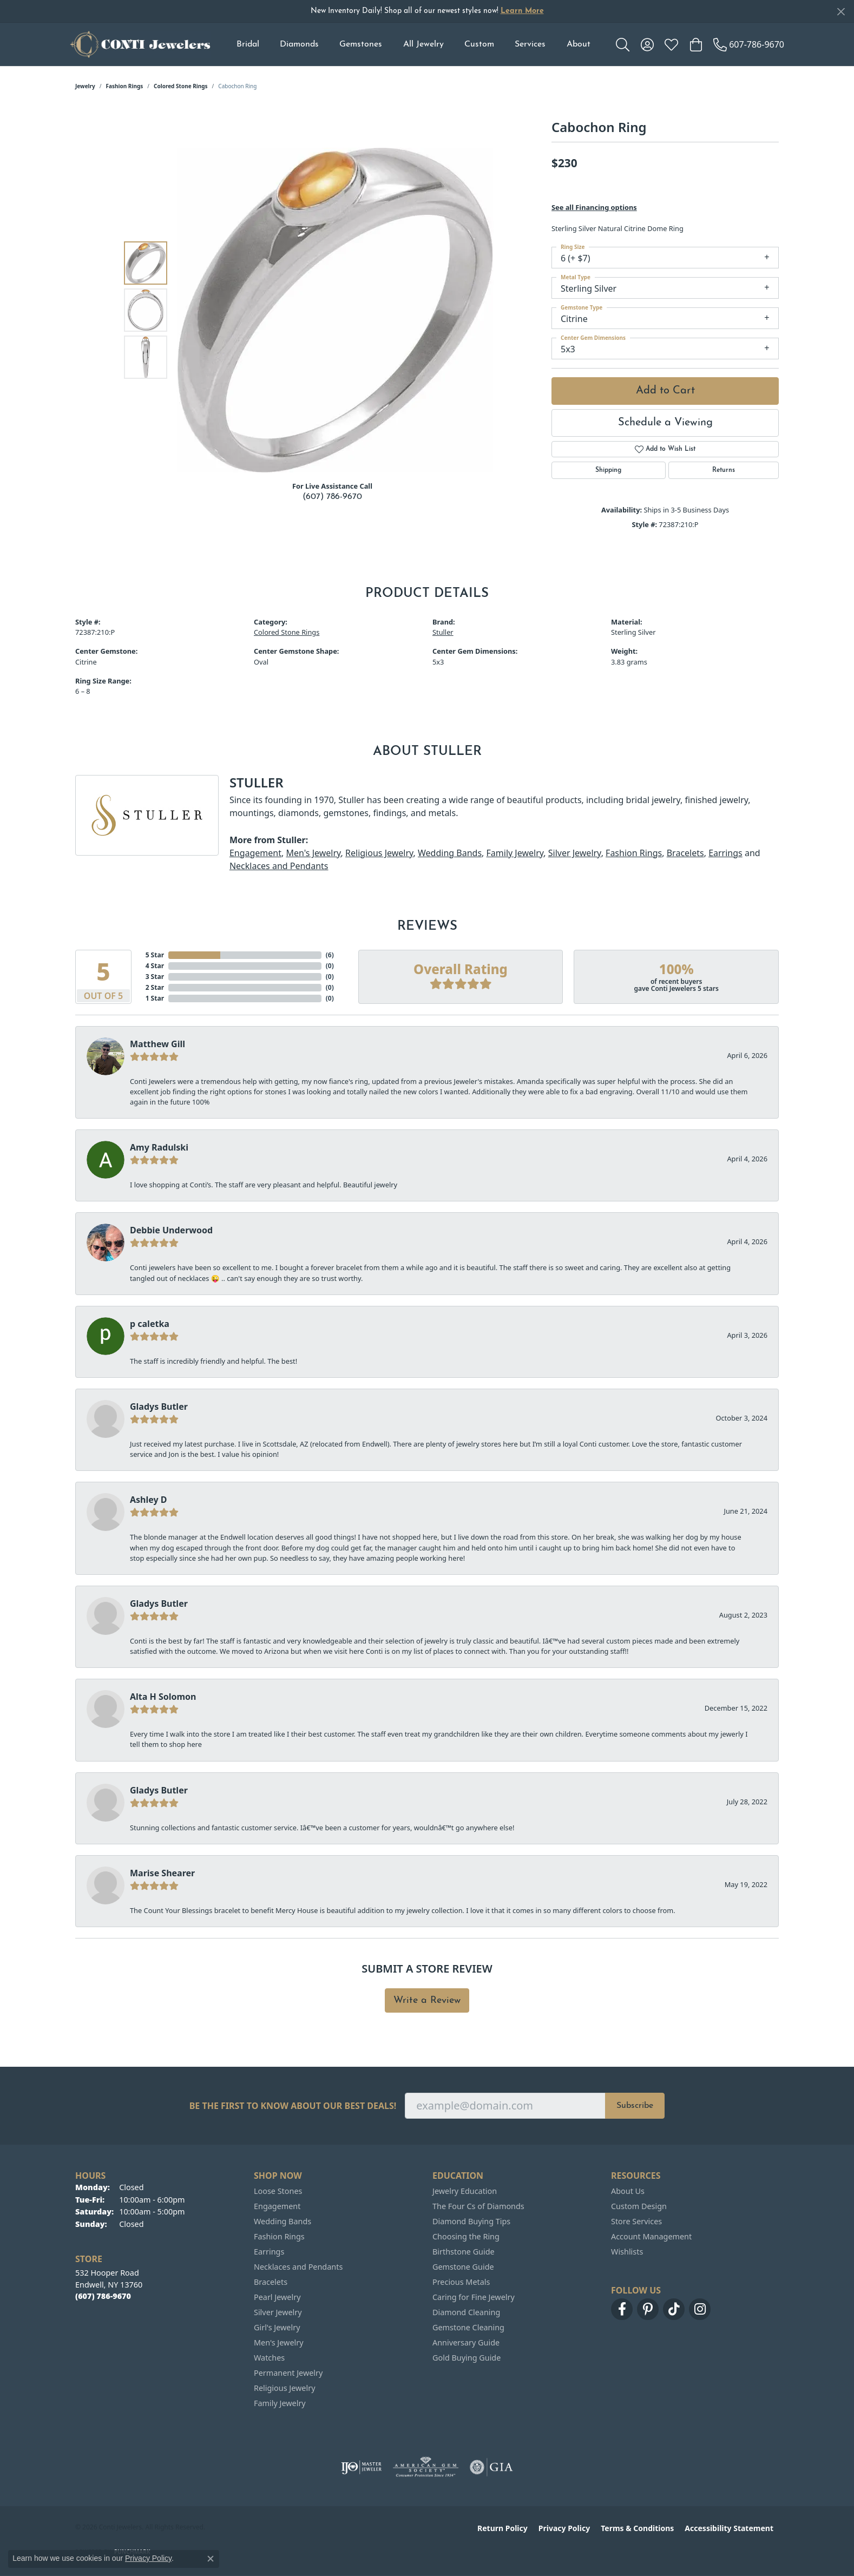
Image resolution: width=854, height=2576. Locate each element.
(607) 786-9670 (332, 496)
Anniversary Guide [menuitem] (466, 2342)
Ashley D (148, 1500)
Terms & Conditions (637, 2528)
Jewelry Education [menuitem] (464, 2191)
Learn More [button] (522, 11)
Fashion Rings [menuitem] (279, 2236)
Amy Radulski (159, 1147)
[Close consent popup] (210, 2558)
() (330, 955)
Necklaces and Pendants (279, 866)
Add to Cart (665, 390)
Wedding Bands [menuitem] (282, 2221)
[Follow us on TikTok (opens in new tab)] (674, 2309)
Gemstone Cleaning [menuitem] (468, 2327)
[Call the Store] (103, 2296)
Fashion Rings (124, 86)
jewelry (85, 86)
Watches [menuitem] (269, 2357)
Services (530, 44)
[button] (622, 44)
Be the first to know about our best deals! (293, 2106)
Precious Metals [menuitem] (461, 2282)
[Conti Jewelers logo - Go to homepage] (140, 44)
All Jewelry (423, 44)
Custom (479, 44)
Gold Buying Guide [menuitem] (466, 2357)
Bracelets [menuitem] (270, 2282)
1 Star (155, 998)
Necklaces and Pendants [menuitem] (298, 2267)
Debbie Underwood (171, 1230)
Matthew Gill (157, 1044)
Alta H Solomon (163, 1697)
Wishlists (627, 2251)
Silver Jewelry (574, 853)
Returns (723, 470)
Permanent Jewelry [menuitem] (288, 2373)
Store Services (636, 2221)
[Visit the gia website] (491, 2467)
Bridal (248, 44)
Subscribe (634, 2105)
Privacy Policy (564, 2528)
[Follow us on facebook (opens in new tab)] (622, 2309)
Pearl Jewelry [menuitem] (277, 2297)
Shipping (608, 470)
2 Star (155, 987)
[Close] (841, 11)
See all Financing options (594, 207)
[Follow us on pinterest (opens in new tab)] (648, 2309)
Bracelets (685, 853)
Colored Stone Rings (181, 86)
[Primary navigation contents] (413, 44)
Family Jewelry (515, 853)
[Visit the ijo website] (361, 2467)
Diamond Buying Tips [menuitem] (471, 2221)
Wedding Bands (450, 853)
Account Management (651, 2236)
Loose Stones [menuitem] (278, 2191)
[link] (748, 44)
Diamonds (299, 44)
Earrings (725, 853)
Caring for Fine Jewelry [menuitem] (473, 2297)
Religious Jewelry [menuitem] (284, 2388)
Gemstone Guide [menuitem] (463, 2267)
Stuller (443, 632)
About (578, 44)
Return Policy (502, 2528)
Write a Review (427, 2000)
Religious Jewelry (379, 853)
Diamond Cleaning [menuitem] (466, 2312)
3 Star (155, 976)
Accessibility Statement (729, 2528)
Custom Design (639, 2206)
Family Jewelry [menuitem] (280, 2403)
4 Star (155, 965)
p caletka (149, 1324)
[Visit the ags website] (425, 2467)
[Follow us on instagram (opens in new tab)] (700, 2309)
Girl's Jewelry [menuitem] (277, 2327)
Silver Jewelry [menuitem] (278, 2312)
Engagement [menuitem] (277, 2206)
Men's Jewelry (313, 853)
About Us (628, 2191)
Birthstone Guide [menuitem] (463, 2251)
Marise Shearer (162, 1873)
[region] (335, 310)
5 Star (155, 955)
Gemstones (360, 44)
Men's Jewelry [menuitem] (279, 2342)
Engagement (255, 853)
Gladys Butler (159, 1406)
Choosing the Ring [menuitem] (466, 2236)
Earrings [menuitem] (269, 2251)
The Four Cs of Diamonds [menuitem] (478, 2206)
